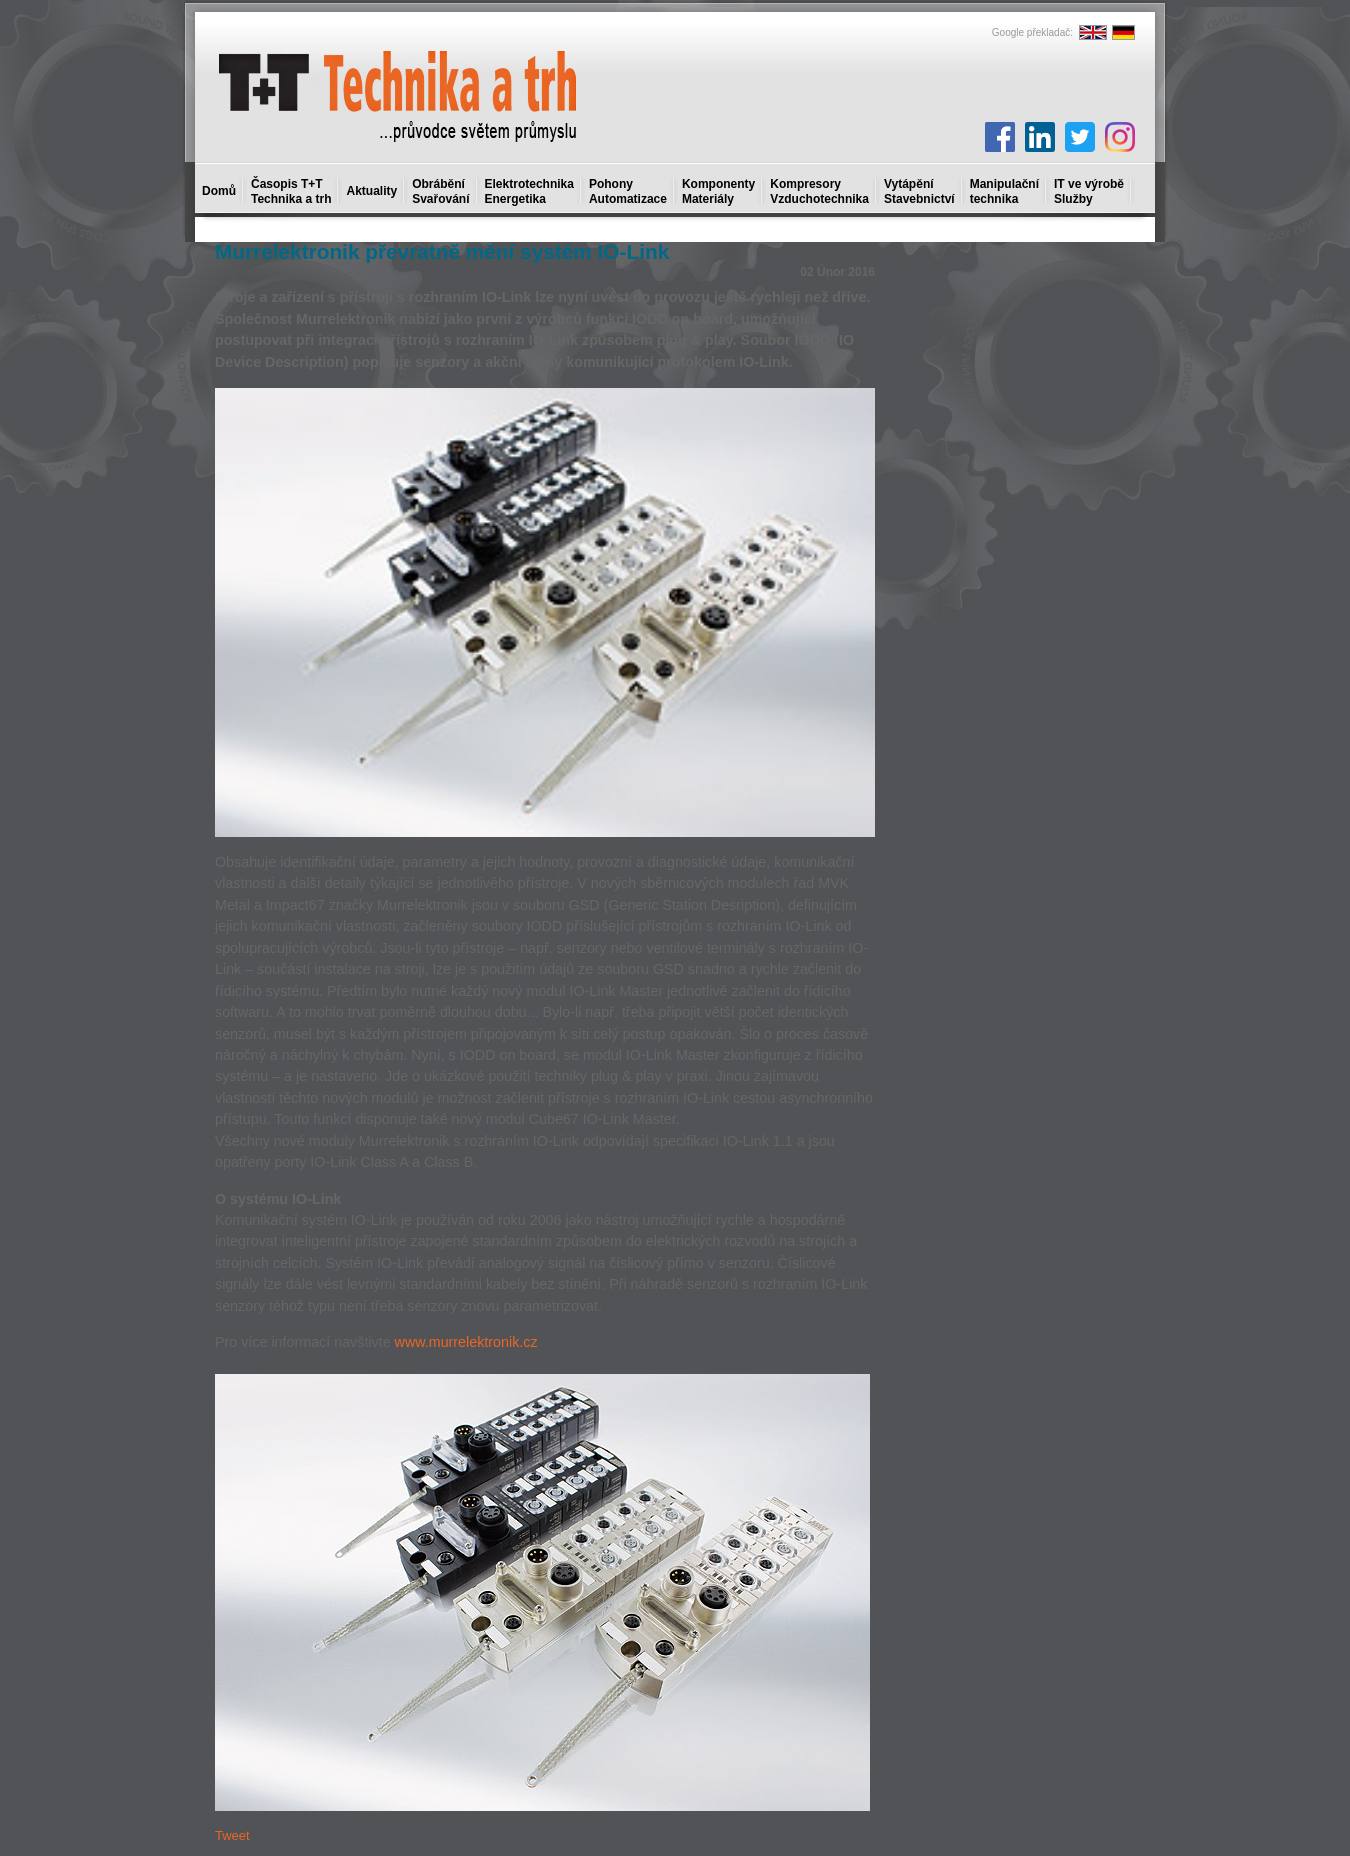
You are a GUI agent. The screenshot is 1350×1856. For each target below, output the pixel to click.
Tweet (232, 1835)
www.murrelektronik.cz (466, 1342)
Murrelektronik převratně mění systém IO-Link (442, 251)
